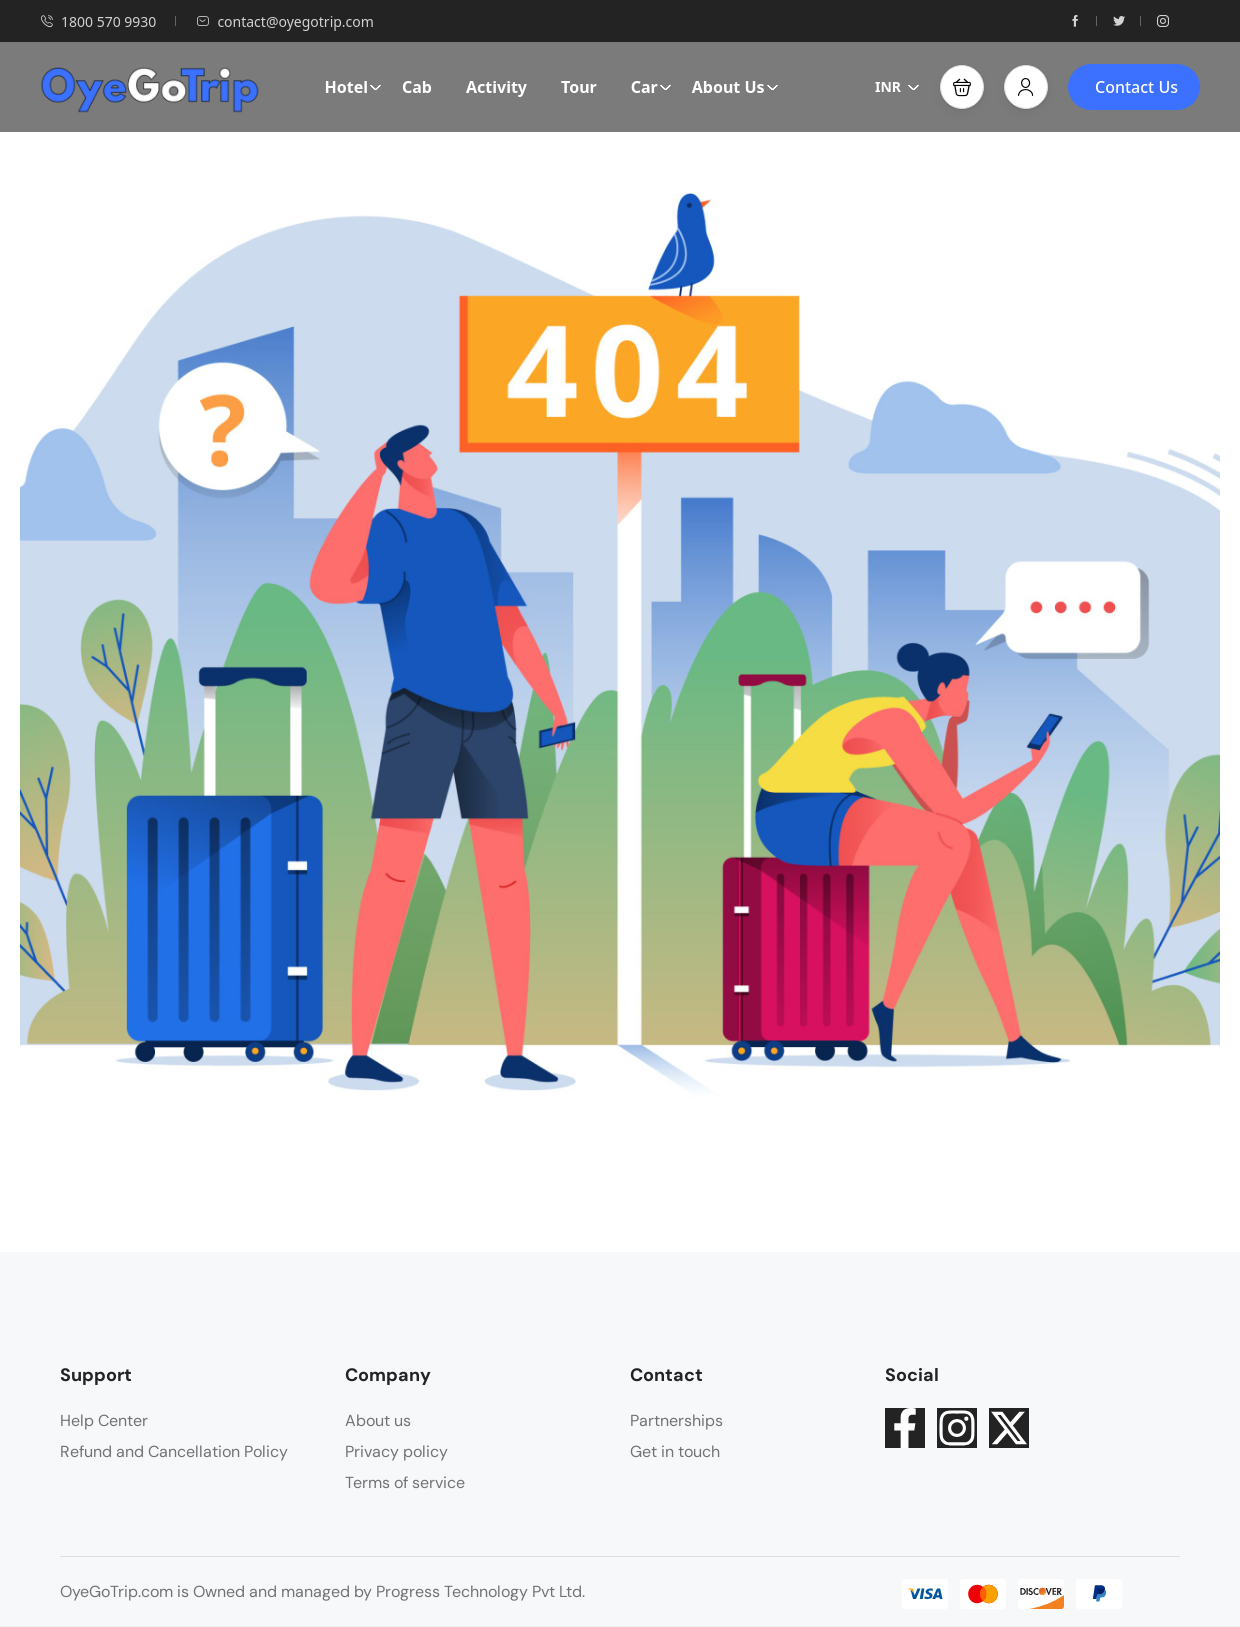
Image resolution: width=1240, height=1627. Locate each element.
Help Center (104, 1420)
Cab (417, 87)
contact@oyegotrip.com (285, 21)
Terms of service (405, 1482)
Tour (579, 87)
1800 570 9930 (98, 21)
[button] (962, 87)
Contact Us (1136, 87)
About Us (735, 87)
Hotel (353, 87)
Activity (496, 87)
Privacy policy (396, 1451)
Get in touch (675, 1451)
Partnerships (676, 1420)
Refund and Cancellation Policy (174, 1451)
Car (651, 87)
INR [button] (897, 86)
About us (378, 1420)
